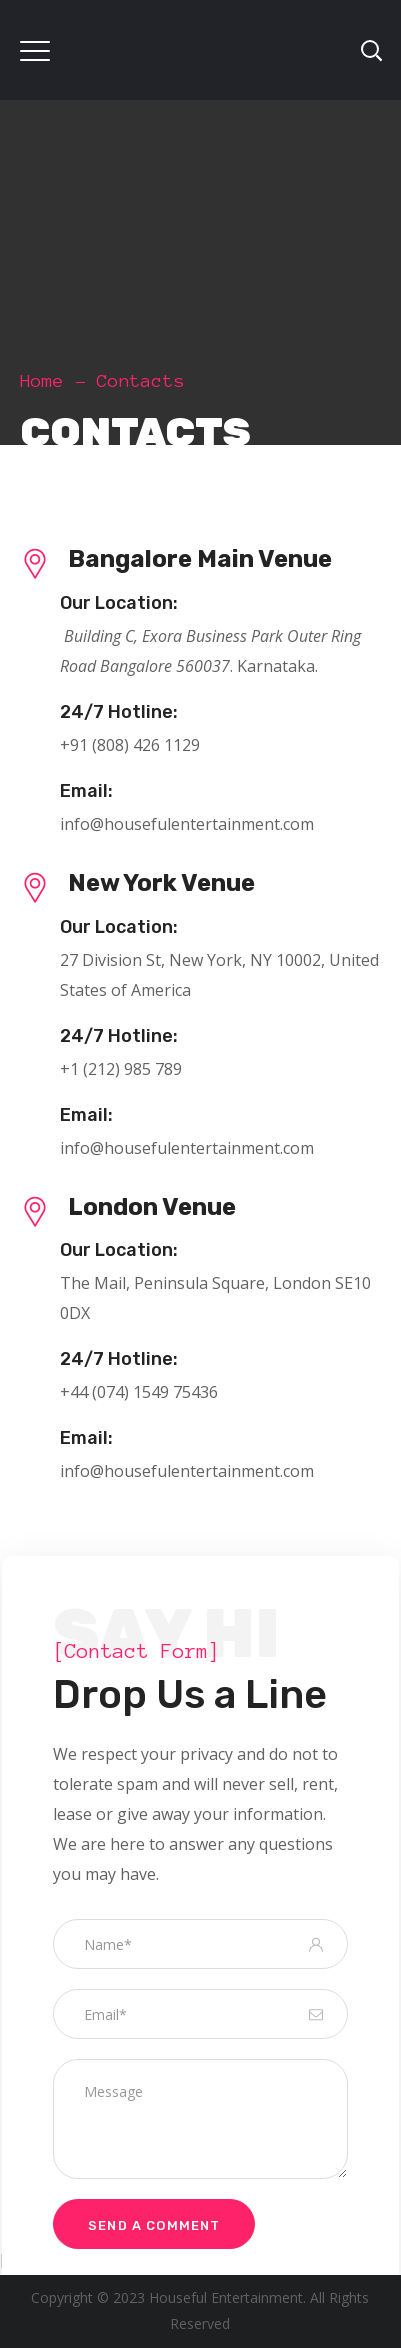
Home (42, 381)
